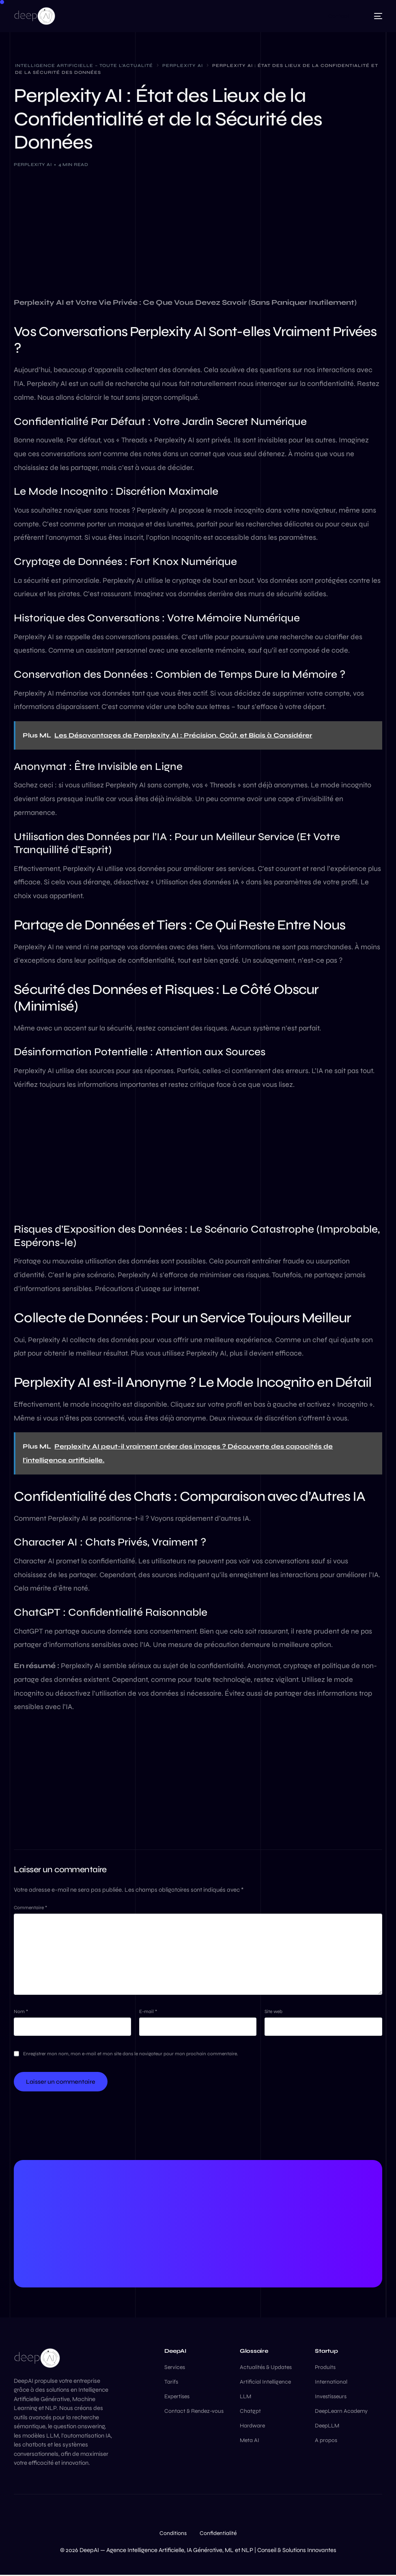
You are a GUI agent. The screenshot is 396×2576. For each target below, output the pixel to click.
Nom (21, 2012)
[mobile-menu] (374, 16)
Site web (273, 2012)
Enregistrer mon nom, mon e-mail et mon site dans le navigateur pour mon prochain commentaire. (130, 2054)
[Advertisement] (198, 236)
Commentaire (30, 1907)
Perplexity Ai (33, 164)
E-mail (148, 2012)
